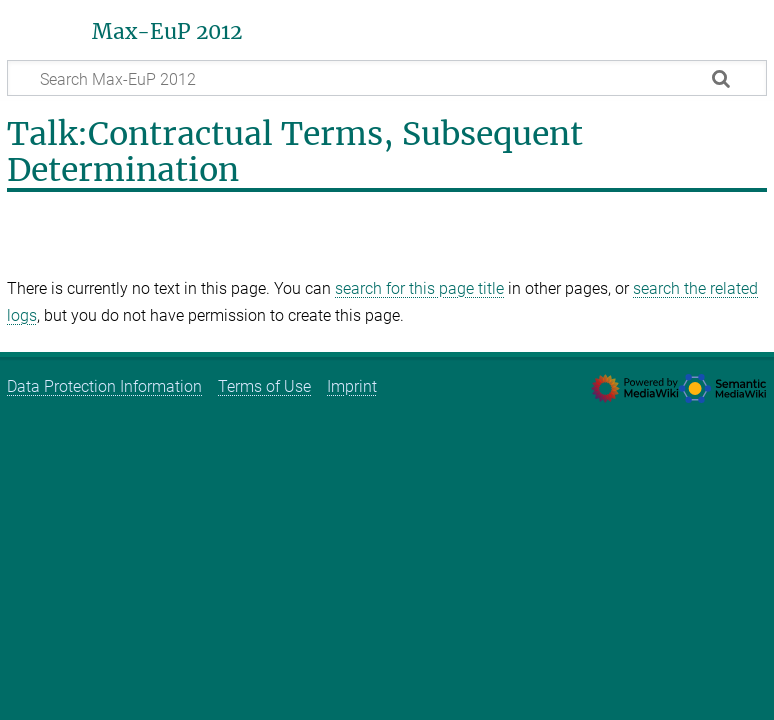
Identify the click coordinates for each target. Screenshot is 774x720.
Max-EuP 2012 (167, 32)
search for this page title (419, 288)
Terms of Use (264, 386)
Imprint (352, 386)
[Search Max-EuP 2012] (387, 78)
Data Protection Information (104, 386)
